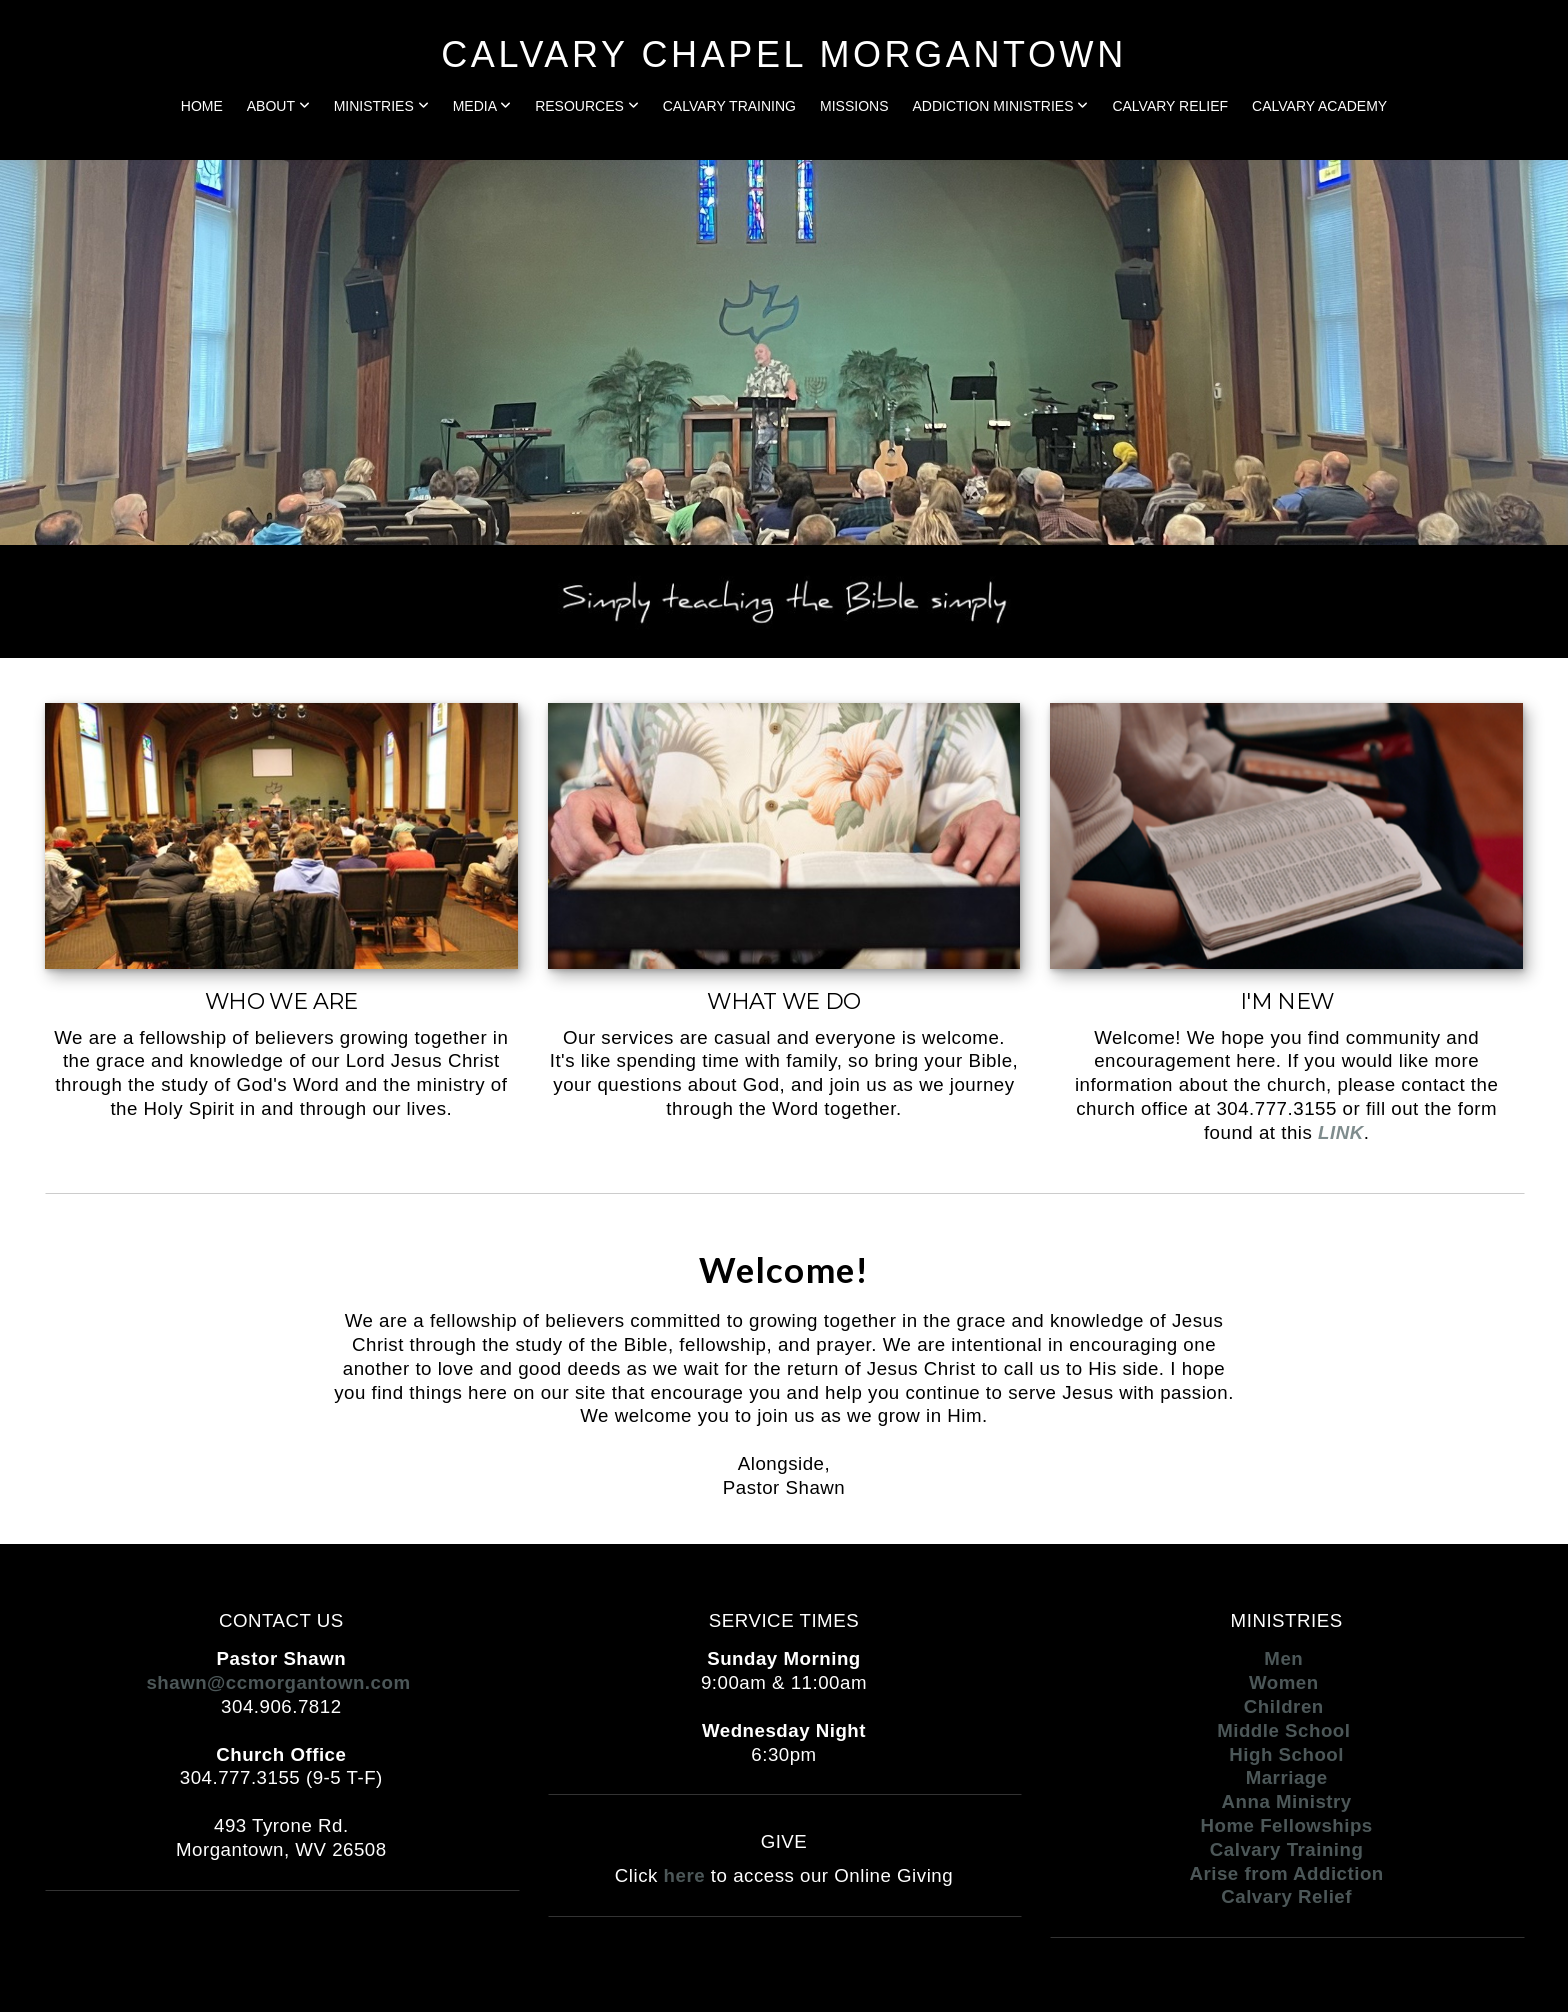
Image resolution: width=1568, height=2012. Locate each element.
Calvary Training (729, 106)
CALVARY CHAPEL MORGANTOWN (783, 54)
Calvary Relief (1170, 106)
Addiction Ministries (1000, 106)
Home (202, 106)
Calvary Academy (1319, 106)
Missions (854, 106)
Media (482, 106)
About (278, 106)
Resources (587, 106)
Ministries (381, 106)
